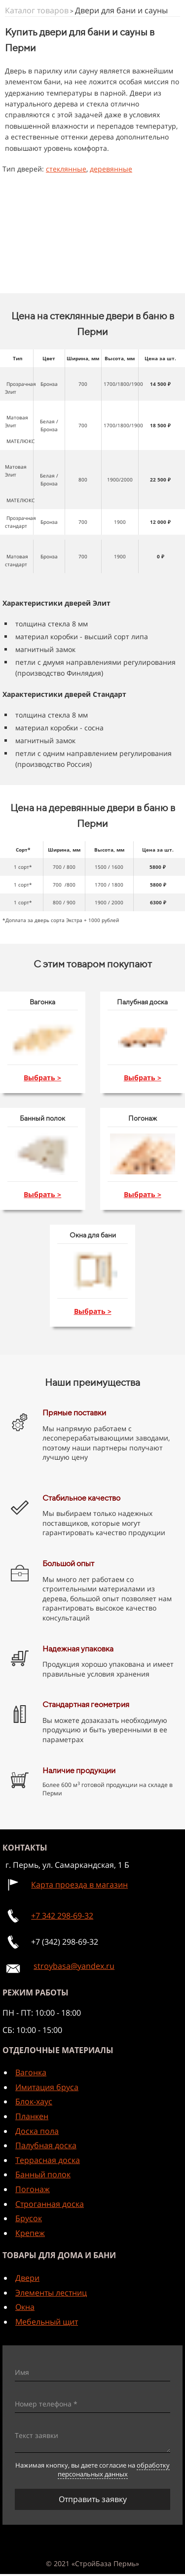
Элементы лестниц (51, 2292)
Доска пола (37, 2131)
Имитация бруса (46, 2087)
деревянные (111, 168)
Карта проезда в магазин (79, 1884)
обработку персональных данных (114, 2469)
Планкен (31, 2116)
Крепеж (30, 2233)
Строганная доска (49, 2203)
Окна (25, 2306)
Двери (27, 2277)
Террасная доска (47, 2160)
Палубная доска (45, 2145)
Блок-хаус (33, 2101)
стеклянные (66, 168)
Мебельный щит (46, 2321)
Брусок (28, 2218)
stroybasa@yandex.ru (74, 1965)
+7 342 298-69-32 (62, 1915)
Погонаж (32, 2189)
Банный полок (43, 2174)
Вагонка (30, 2072)
